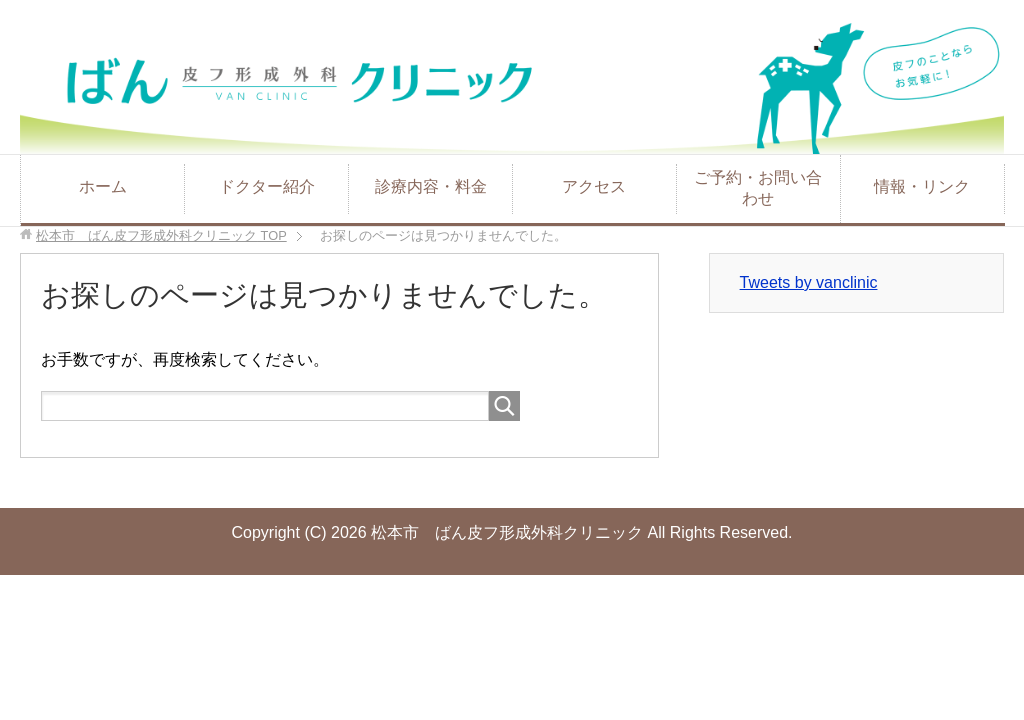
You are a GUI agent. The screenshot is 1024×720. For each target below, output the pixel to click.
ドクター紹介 (267, 186)
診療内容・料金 (431, 186)
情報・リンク (922, 186)
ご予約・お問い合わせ (758, 188)
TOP (161, 235)
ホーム (103, 186)
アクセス (594, 186)
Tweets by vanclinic (809, 282)
